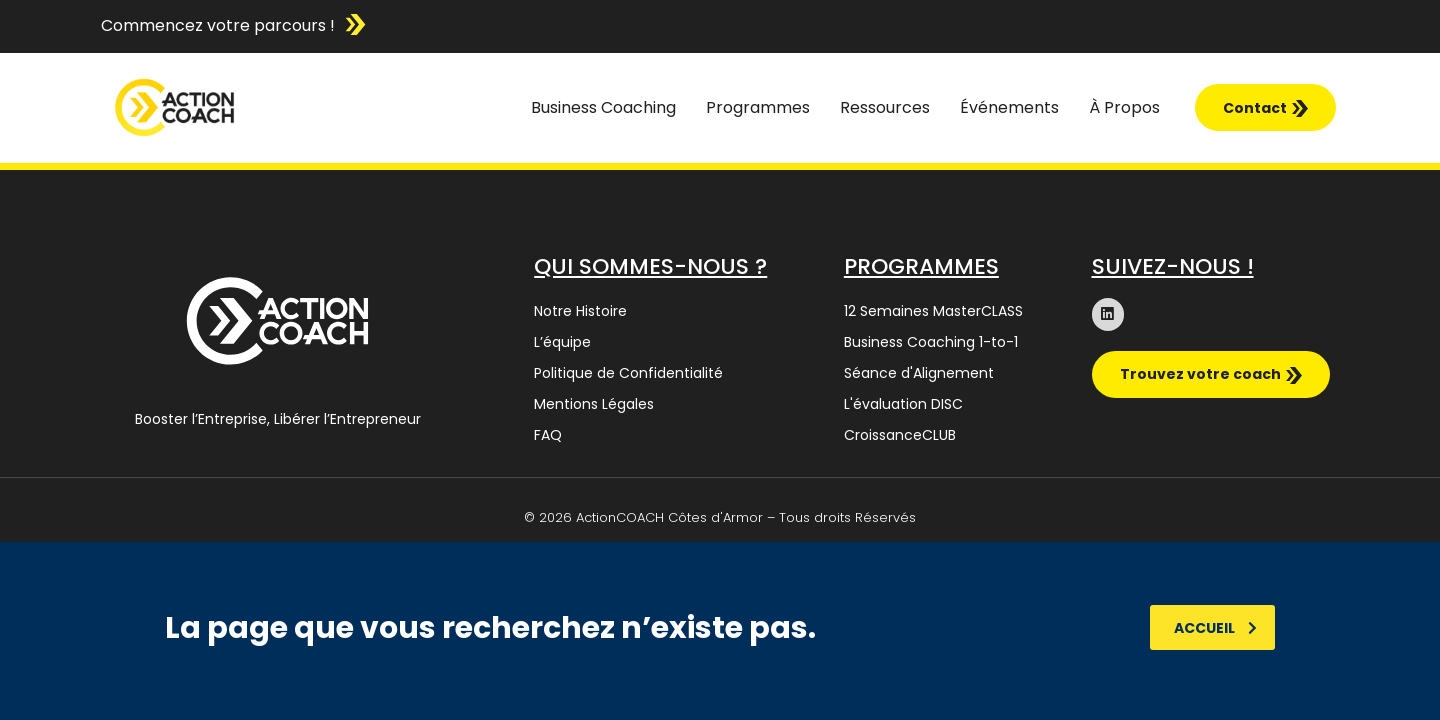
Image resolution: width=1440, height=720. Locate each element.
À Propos (1124, 107)
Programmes (758, 107)
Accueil (1215, 628)
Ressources (885, 107)
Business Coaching (603, 107)
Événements (1009, 107)
